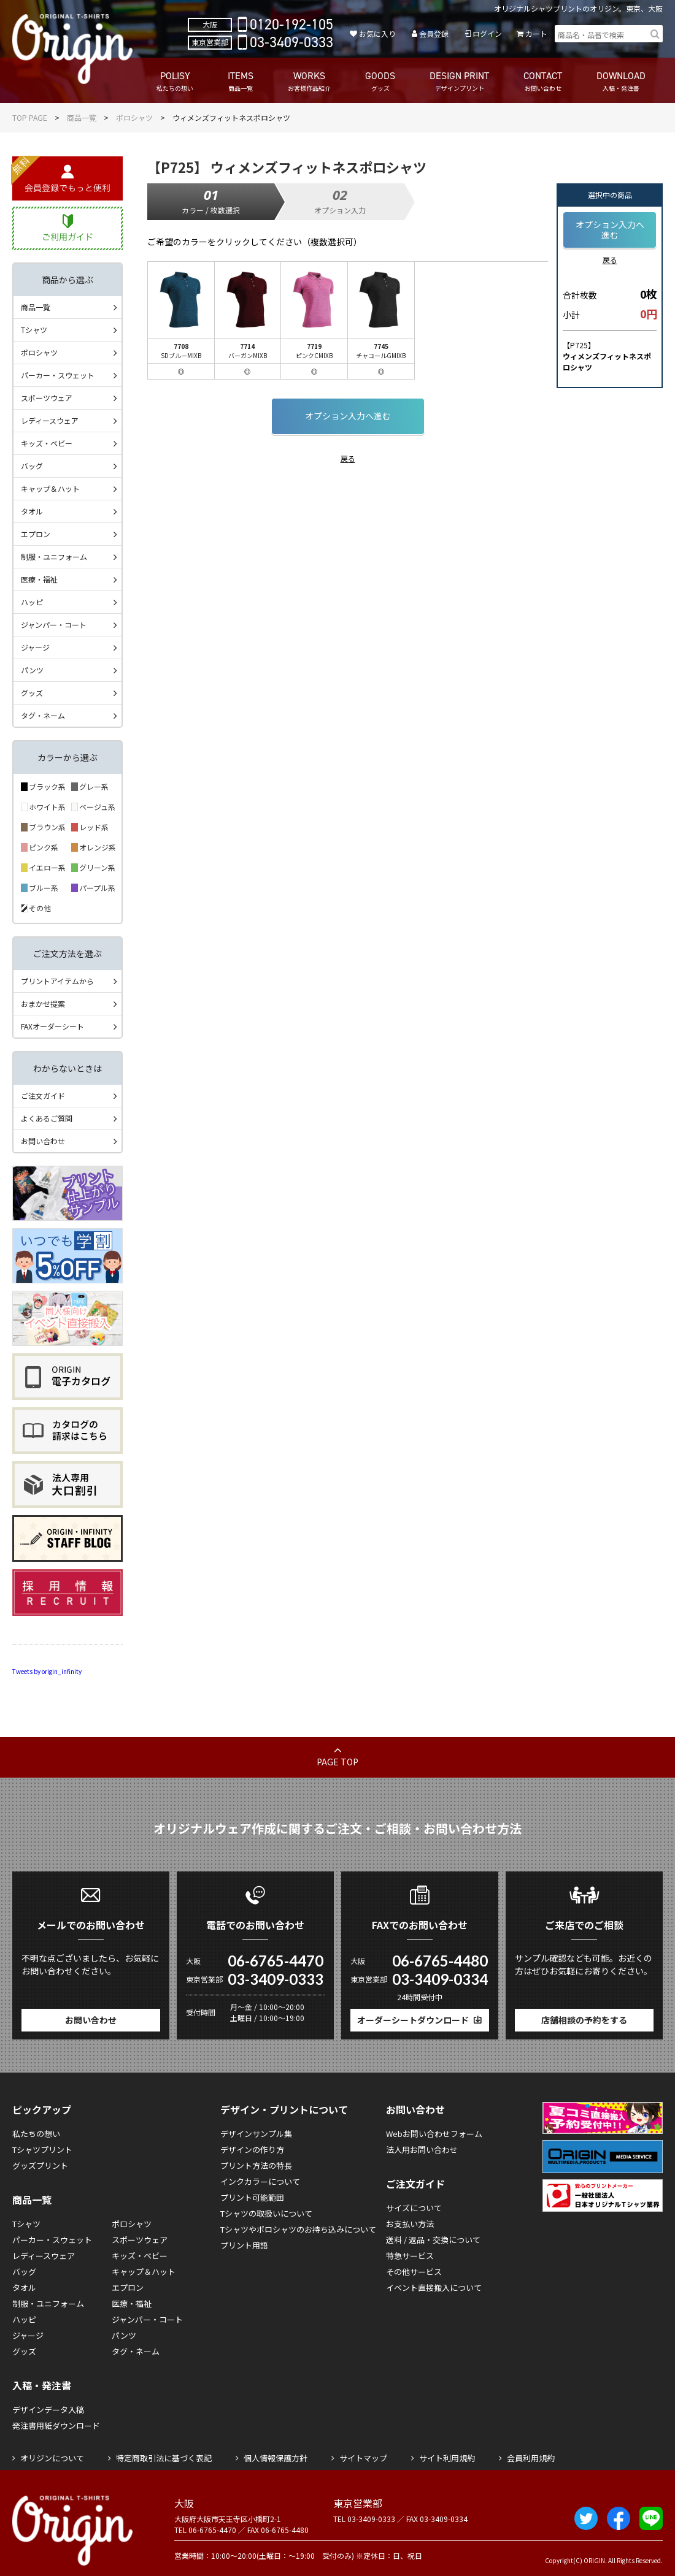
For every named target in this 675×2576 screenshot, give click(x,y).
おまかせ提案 (43, 1003)
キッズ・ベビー (46, 443)
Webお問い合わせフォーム (434, 2133)
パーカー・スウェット (57, 375)
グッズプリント (40, 2165)
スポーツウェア (46, 397)
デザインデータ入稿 (48, 2409)
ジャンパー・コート (54, 624)
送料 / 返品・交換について (433, 2239)
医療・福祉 (39, 579)
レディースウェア (50, 420)
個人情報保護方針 (275, 2458)
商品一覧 (81, 117)
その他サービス (414, 2271)
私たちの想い (36, 2133)
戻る (348, 458)
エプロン (35, 534)
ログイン (487, 33)
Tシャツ (34, 329)
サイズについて (414, 2208)
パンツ (32, 670)
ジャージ (35, 647)
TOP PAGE (29, 117)
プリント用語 (244, 2245)
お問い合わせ (43, 1141)
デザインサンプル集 (256, 2133)
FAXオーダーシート (52, 1026)
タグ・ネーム (43, 715)
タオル (32, 511)
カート (536, 33)
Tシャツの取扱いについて (266, 2213)
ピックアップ (41, 2109)
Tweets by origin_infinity (47, 1671)
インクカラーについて (260, 2181)
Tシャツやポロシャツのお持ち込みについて (298, 2229)
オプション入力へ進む (348, 416)
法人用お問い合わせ (422, 2149)
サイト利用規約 (447, 2458)
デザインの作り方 (252, 2149)
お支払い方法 (410, 2224)
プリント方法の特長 (256, 2165)
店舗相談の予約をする (584, 2020)
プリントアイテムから (57, 981)
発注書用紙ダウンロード (56, 2425)
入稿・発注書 (41, 2385)
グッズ (32, 692)
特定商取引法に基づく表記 (164, 2458)
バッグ (32, 466)
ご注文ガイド (43, 1095)
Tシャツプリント (42, 2149)
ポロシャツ (134, 117)
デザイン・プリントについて (284, 2109)
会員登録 (434, 33)
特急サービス (410, 2255)
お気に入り (377, 33)
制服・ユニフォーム (54, 556)
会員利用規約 (531, 2458)
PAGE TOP (337, 1762)
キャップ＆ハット (50, 488)
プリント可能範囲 (252, 2197)
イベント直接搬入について (434, 2287)
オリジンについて (52, 2458)
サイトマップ (363, 2458)
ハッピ (32, 602)
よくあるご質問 (46, 1118)
